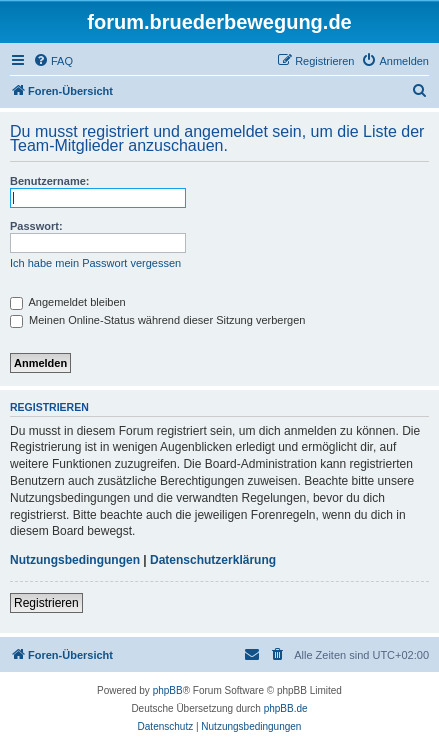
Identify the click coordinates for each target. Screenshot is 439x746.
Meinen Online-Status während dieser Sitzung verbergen (157, 320)
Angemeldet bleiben (68, 302)
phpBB (168, 690)
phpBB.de (286, 708)
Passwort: (36, 226)
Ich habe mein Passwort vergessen (95, 263)
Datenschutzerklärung (213, 560)
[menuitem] (53, 61)
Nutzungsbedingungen (75, 560)
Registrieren (46, 603)
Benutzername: (49, 181)
